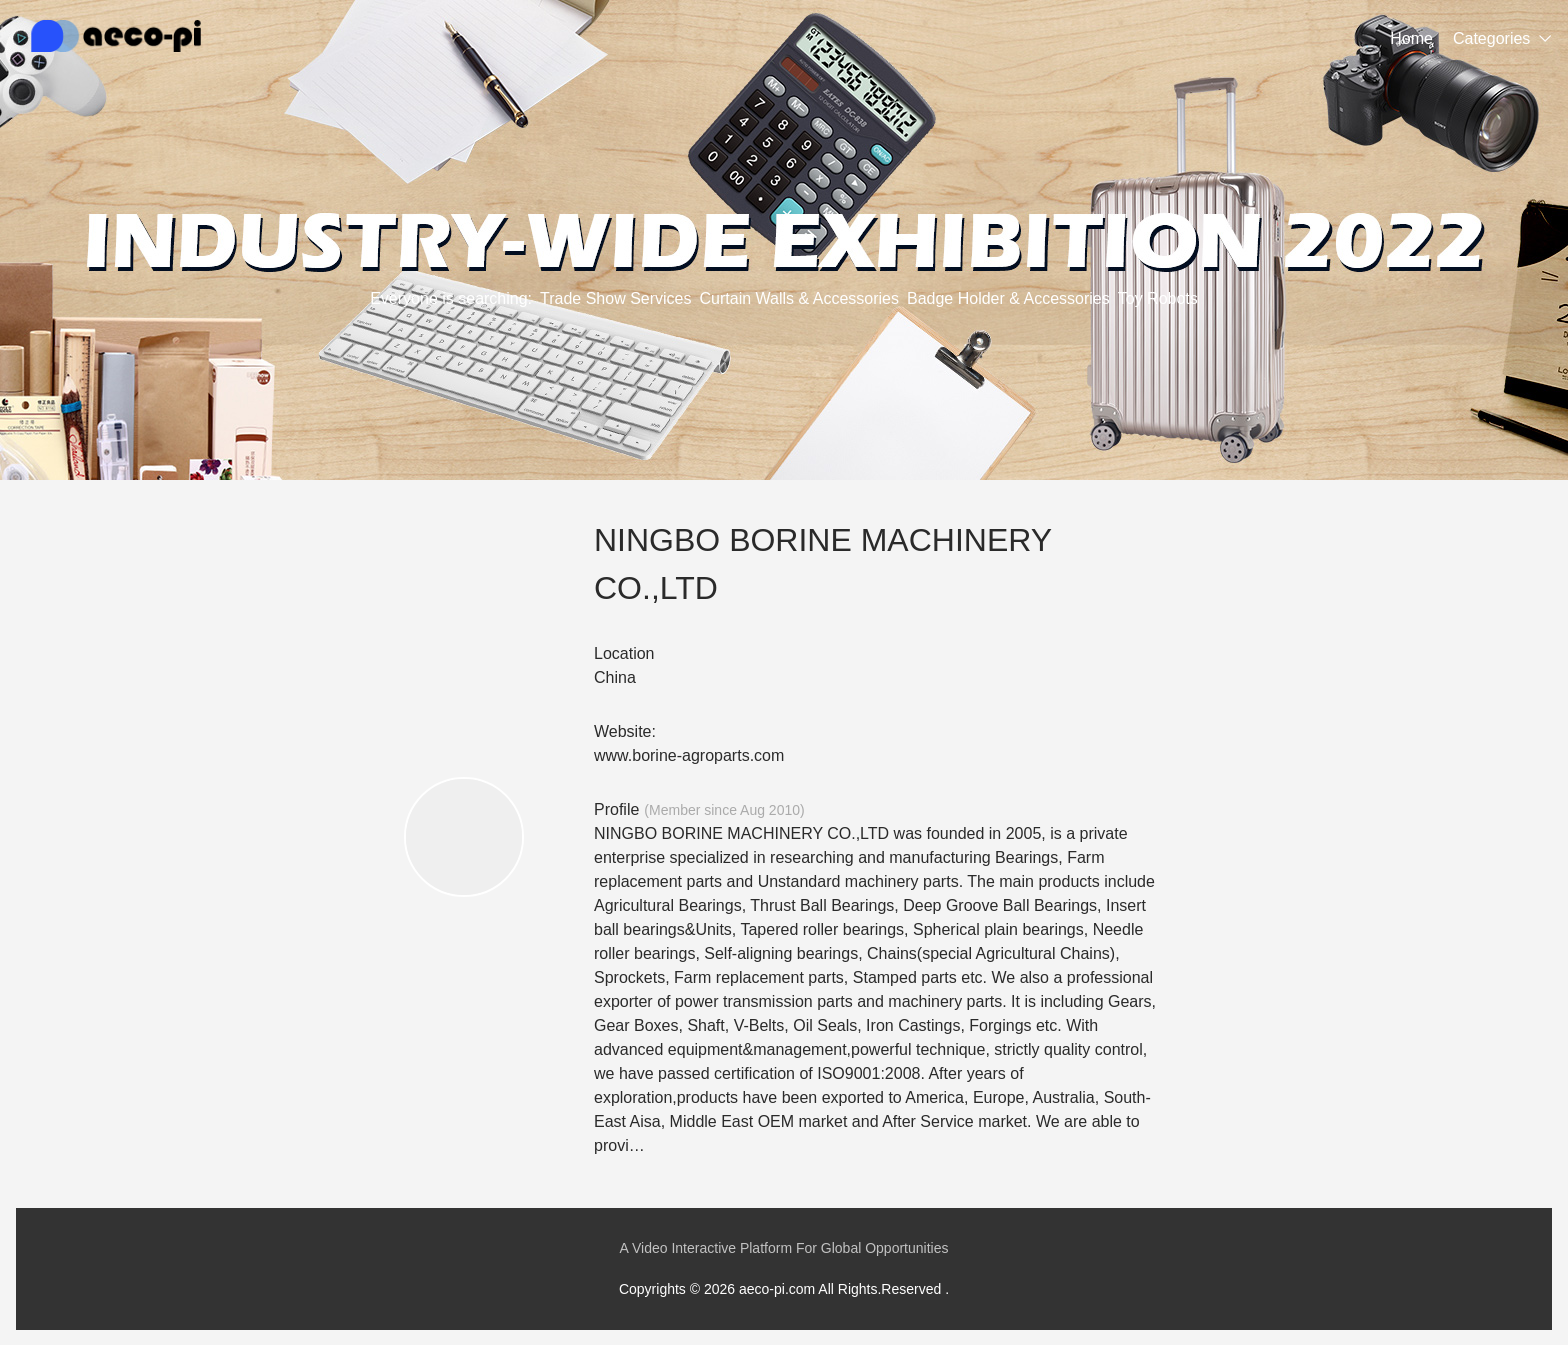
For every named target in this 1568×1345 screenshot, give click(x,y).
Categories (1491, 38)
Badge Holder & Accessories (1008, 298)
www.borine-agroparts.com (689, 755)
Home (1411, 38)
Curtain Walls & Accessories (799, 298)
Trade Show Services (615, 298)
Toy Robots (1158, 298)
